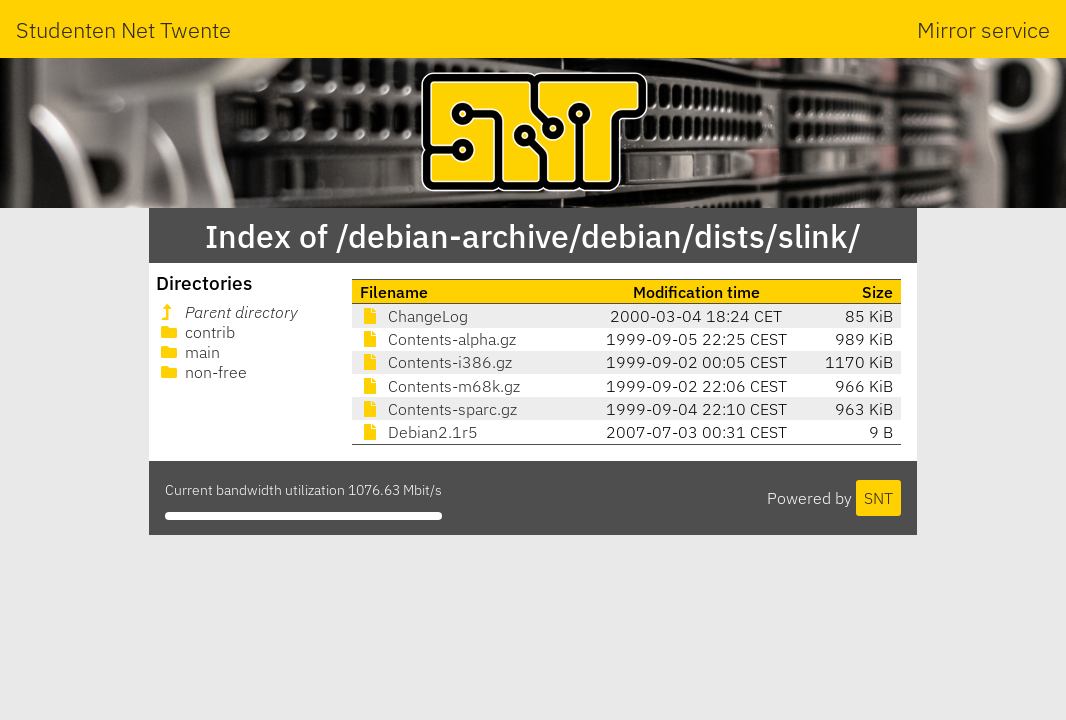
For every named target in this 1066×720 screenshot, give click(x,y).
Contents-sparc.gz (438, 409)
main (188, 352)
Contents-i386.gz (436, 362)
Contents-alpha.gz (438, 339)
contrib (196, 332)
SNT (878, 498)
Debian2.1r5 (419, 432)
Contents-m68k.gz (440, 386)
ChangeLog (414, 316)
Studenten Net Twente (123, 29)
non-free (202, 372)
